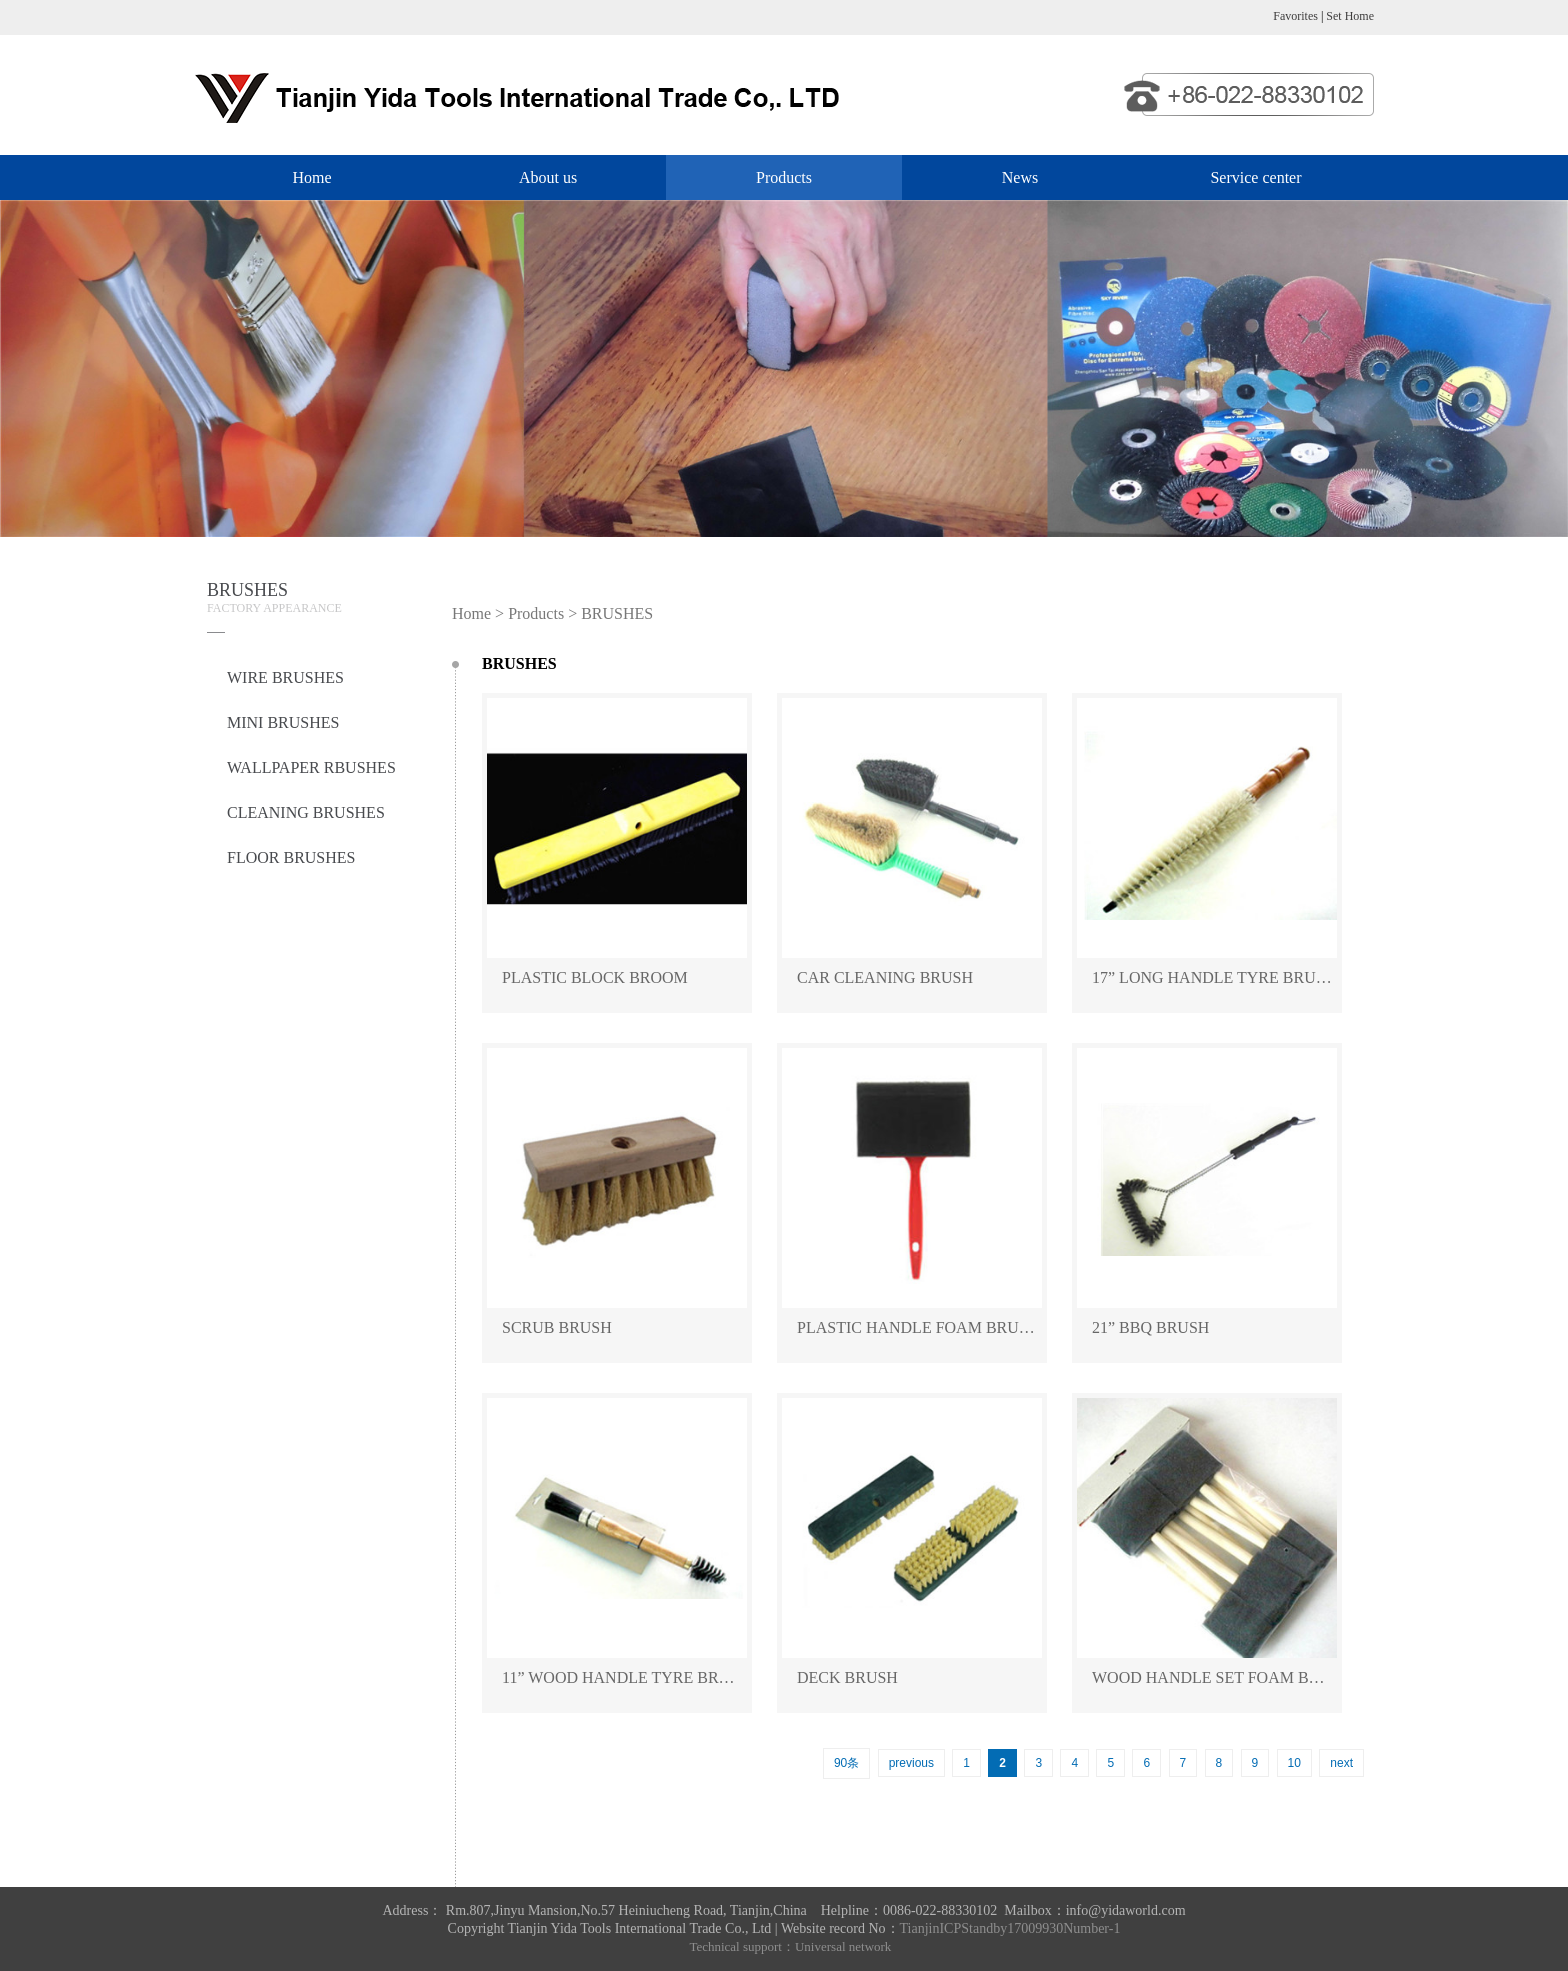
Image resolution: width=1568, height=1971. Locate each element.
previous (911, 1763)
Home (311, 177)
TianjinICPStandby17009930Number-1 (1010, 1928)
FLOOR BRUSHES (291, 857)
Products (784, 177)
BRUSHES (617, 613)
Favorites (1295, 16)
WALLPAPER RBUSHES (311, 767)
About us (548, 177)
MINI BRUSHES (283, 722)
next (1341, 1763)
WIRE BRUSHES (285, 677)
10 (1294, 1763)
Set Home (1350, 16)
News (1020, 177)
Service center (1255, 177)
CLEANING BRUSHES (306, 812)
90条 (846, 1763)
